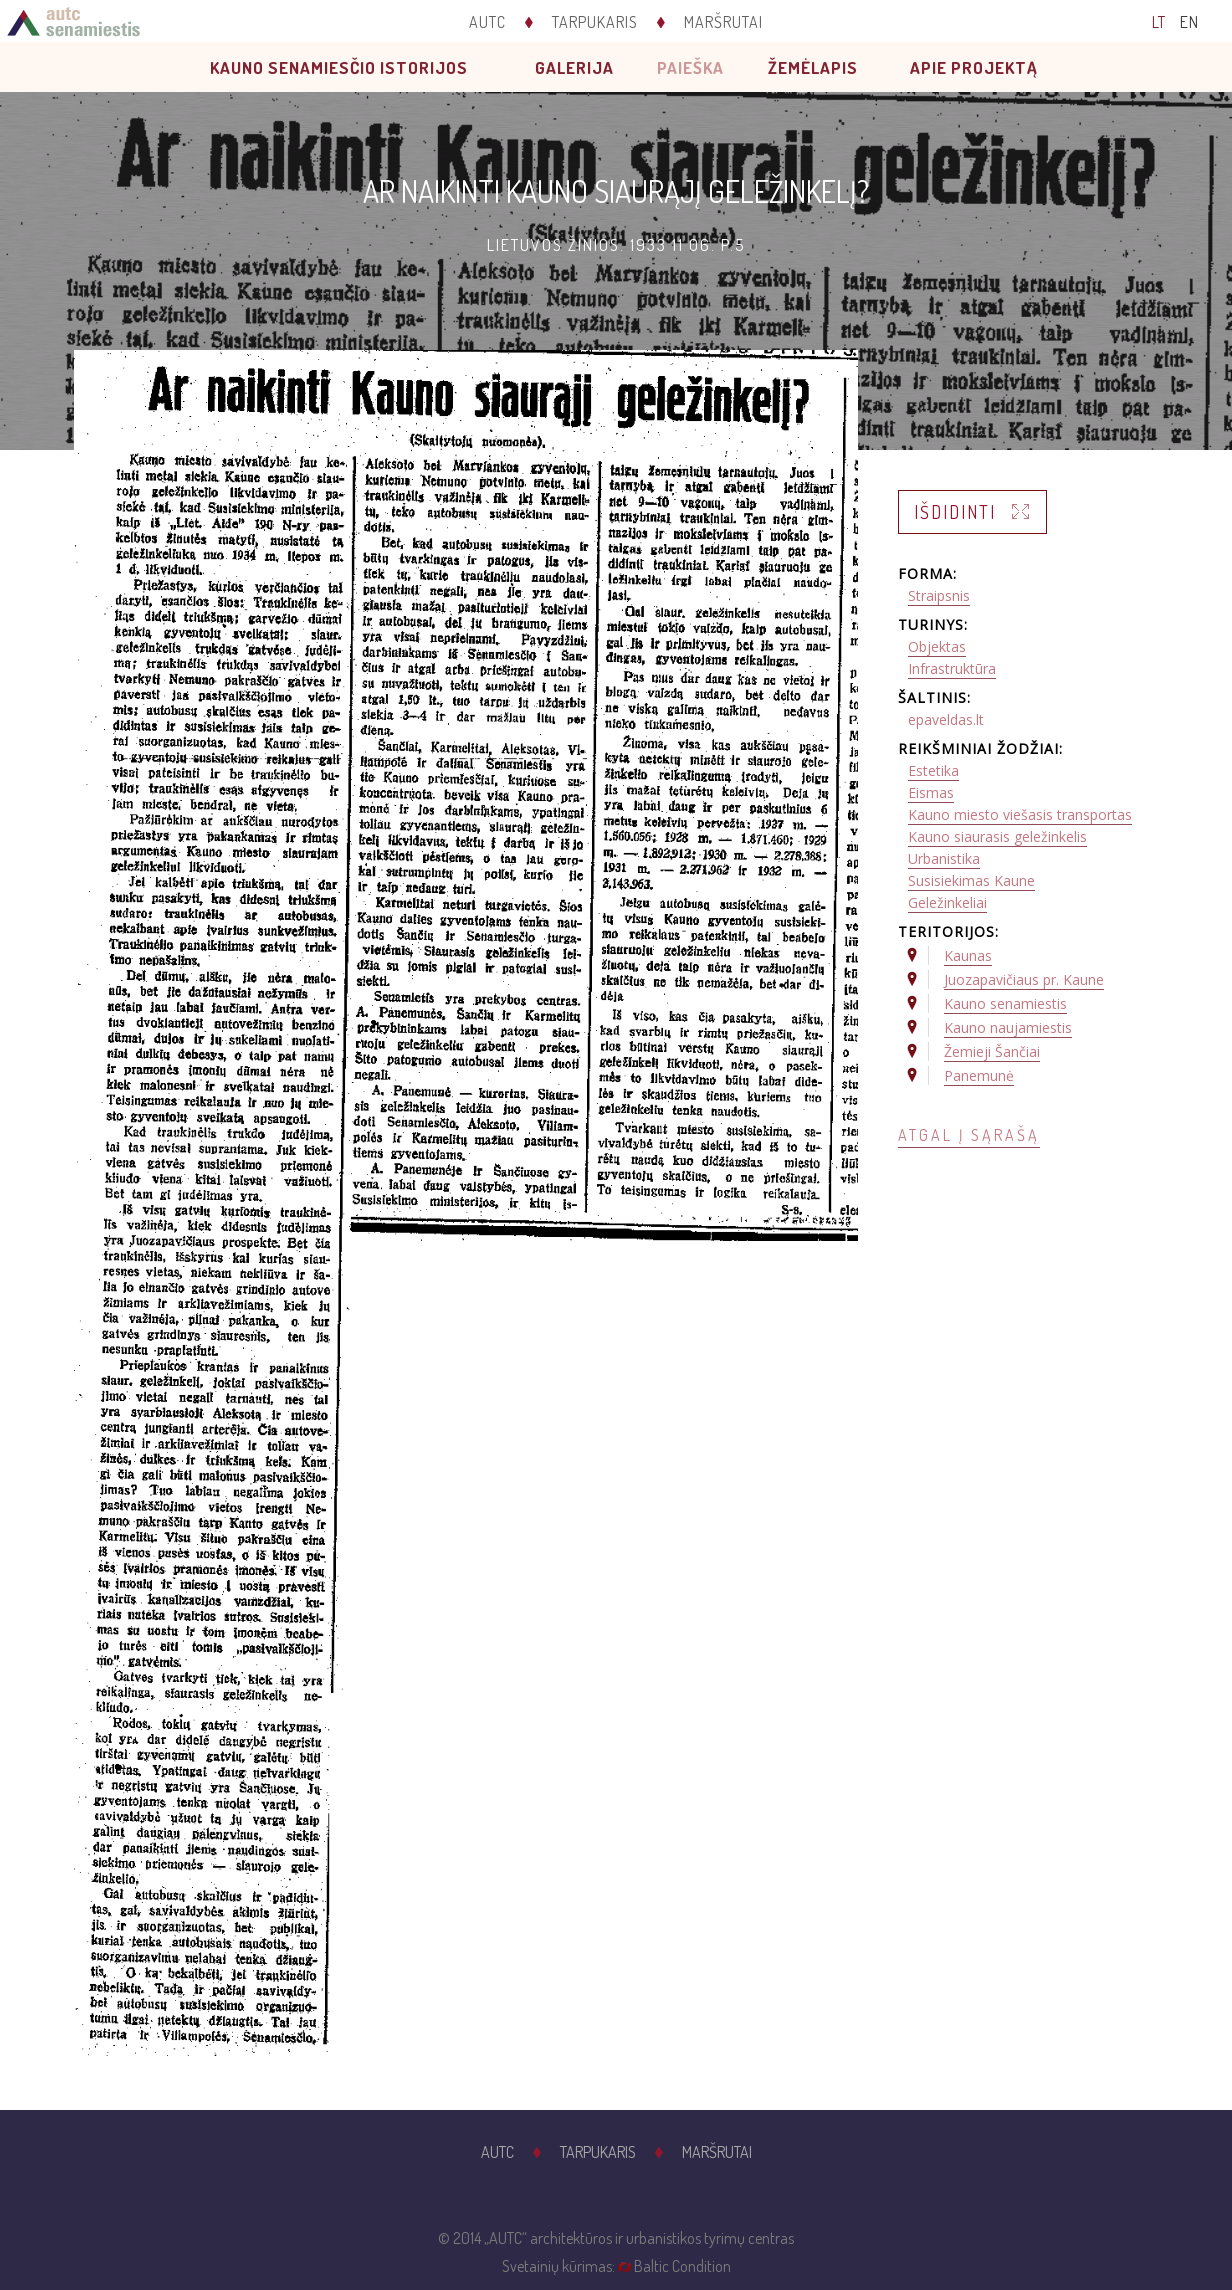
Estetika (933, 770)
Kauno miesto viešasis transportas (1020, 814)
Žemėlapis (813, 67)
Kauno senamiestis (1005, 1003)
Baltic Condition (682, 2266)
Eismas (931, 792)
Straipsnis (939, 595)
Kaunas (968, 955)
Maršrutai (723, 22)
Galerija (574, 67)
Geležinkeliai (947, 902)
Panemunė (979, 1075)
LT (1159, 22)
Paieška (690, 67)
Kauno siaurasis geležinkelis (997, 836)
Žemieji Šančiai (992, 1051)
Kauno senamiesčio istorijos (339, 67)
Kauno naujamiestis (1008, 1027)
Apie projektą (974, 67)
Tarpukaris (595, 22)
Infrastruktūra (952, 668)
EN (1189, 22)
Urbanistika (944, 858)
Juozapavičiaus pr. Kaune (1024, 979)
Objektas (937, 646)
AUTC (487, 22)
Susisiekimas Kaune (971, 880)
